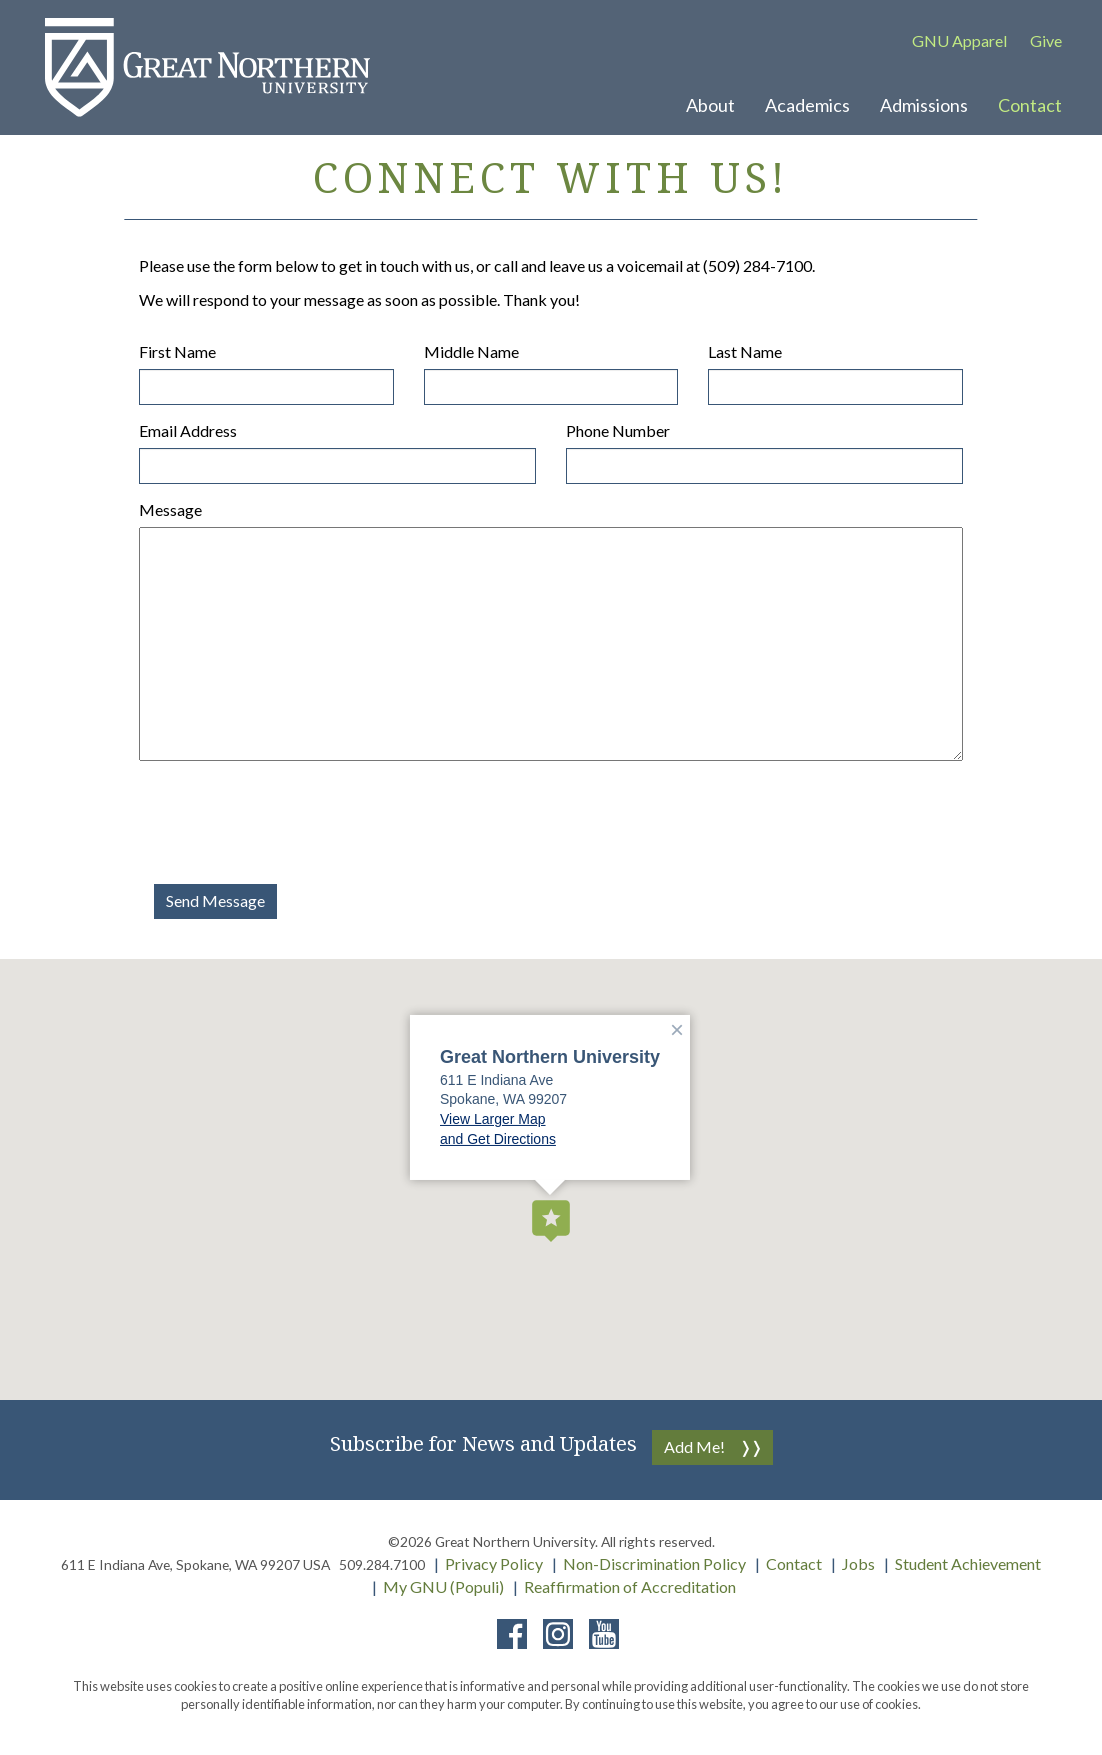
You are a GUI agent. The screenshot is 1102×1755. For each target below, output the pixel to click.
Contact (794, 1563)
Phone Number (618, 430)
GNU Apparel (959, 40)
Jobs (858, 1563)
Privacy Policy (494, 1563)
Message (170, 509)
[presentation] (291, 815)
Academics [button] (807, 105)
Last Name (745, 351)
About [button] (710, 105)
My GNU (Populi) (443, 1586)
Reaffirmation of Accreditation (630, 1586)
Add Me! (694, 1446)
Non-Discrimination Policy (654, 1563)
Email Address (188, 430)
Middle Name (471, 351)
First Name (177, 351)
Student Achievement (968, 1563)
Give (1046, 40)
